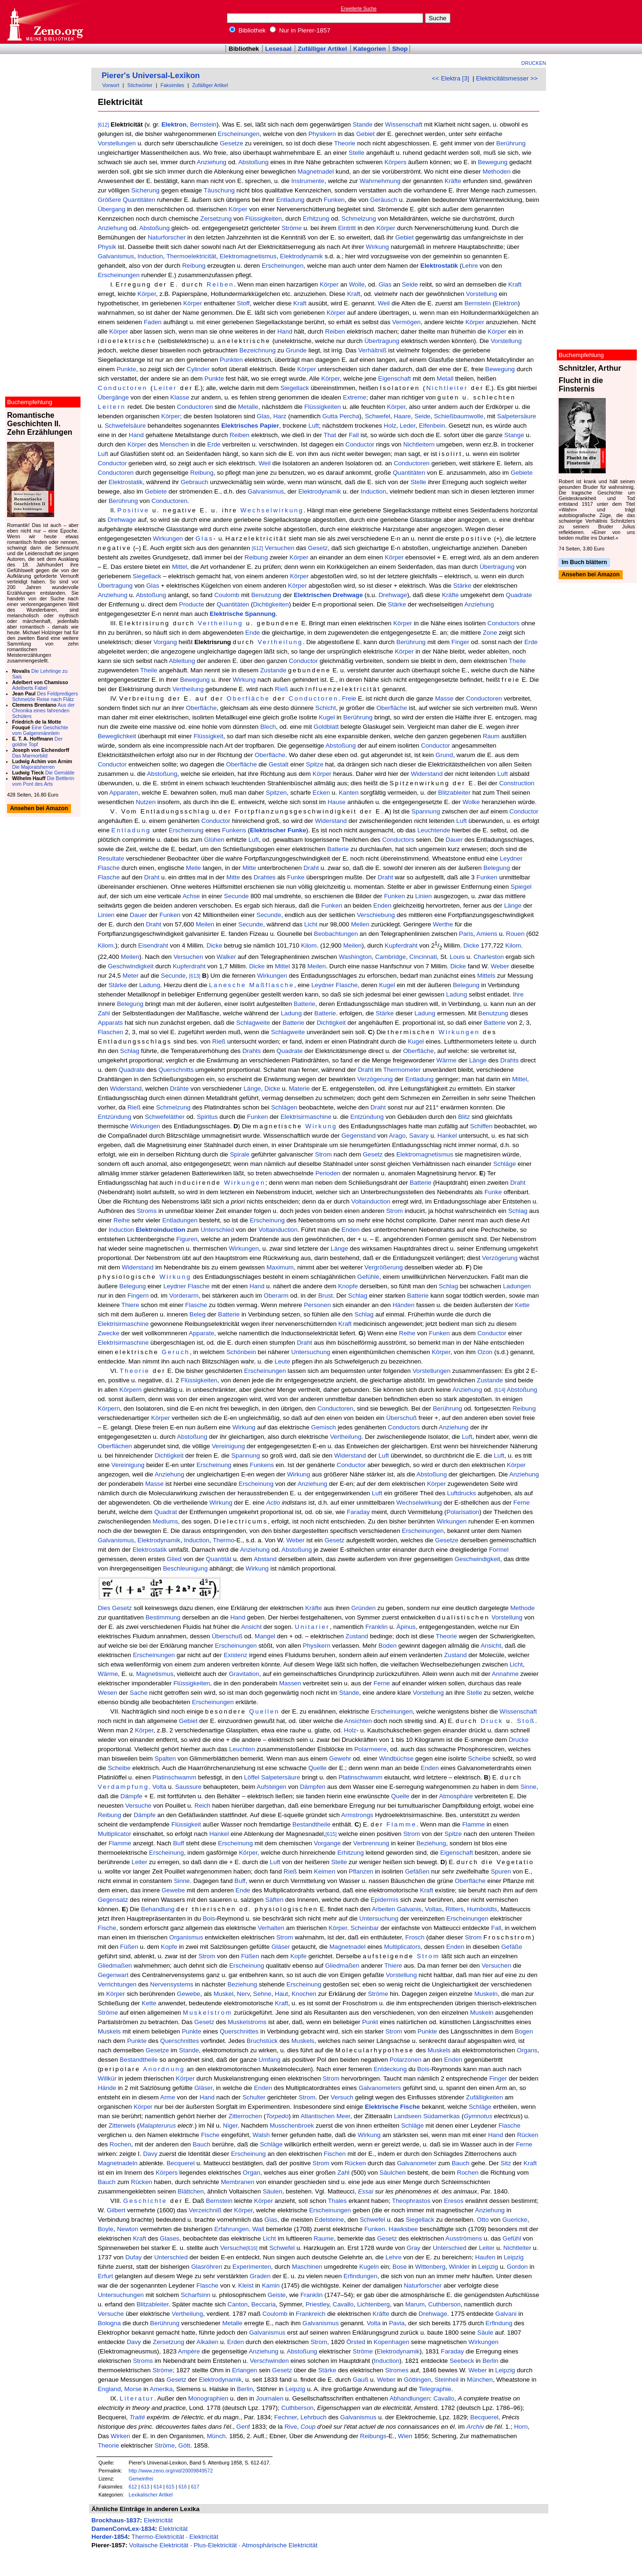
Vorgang (165, 642)
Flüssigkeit (208, 736)
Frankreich (311, 2313)
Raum (491, 736)
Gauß (360, 2379)
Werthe (443, 924)
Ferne (522, 1502)
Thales (337, 2200)
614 (157, 2486)
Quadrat (165, 1511)
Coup (307, 2426)
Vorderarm (184, 1295)
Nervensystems (171, 1984)
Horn (521, 2426)
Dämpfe (131, 1796)
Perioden (327, 1173)
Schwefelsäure (124, 425)
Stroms (147, 1210)
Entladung (290, 199)
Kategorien (369, 48)
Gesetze (231, 143)
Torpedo (277, 2116)
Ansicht (251, 1626)
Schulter (253, 2097)
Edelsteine (329, 2219)
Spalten (165, 1758)
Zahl (104, 1013)
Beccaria (263, 2304)
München (480, 2379)
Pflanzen (361, 1871)
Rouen (515, 933)
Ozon (484, 1352)
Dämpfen (312, 1786)
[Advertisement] (598, 21)
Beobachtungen (336, 933)
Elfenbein (432, 425)
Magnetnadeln (117, 2163)
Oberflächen (115, 1446)
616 (182, 2486)
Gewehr (340, 1758)
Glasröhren (206, 2266)
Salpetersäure (516, 416)
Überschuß (401, 1417)
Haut (281, 1993)
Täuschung (219, 190)
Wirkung (377, 246)
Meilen (205, 924)
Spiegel (521, 886)
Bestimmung (162, 1617)
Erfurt (105, 2276)
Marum (415, 2304)
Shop (400, 48)
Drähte (179, 1088)
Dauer (454, 839)
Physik (107, 246)
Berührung (510, 143)
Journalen (270, 2398)
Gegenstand (358, 1135)
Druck (492, 1720)
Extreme (355, 397)
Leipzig (513, 2257)
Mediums (165, 1521)
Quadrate (519, 594)
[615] (331, 1834)
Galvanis (409, 1909)
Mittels (486, 975)
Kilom (105, 945)
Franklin (376, 1626)
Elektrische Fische (392, 2106)
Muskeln (486, 1993)
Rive (290, 2426)
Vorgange (327, 1843)
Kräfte (452, 180)
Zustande (273, 670)
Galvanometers (380, 2087)
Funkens (234, 830)
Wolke (471, 801)
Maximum (280, 1267)
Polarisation (463, 1511)
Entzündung (114, 1116)
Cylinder (198, 369)
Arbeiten (383, 1909)
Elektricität (158, 2520)
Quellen (264, 1711)
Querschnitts (176, 1069)
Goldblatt (325, 726)
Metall (445, 378)
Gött (184, 2445)
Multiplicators (402, 1946)
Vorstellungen (117, 143)
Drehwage (121, 519)
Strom (323, 1154)
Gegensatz (113, 1899)
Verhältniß (372, 350)
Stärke (462, 585)
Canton (237, 2304)
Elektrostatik (439, 265)
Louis (457, 956)
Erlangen (244, 2370)
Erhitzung (316, 218)
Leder (407, 425)
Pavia (396, 2323)
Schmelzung (359, 218)
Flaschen (110, 1032)
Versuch (342, 2097)
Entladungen (180, 1220)
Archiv (475, 2426)
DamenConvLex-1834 (123, 2528)
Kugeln (369, 2266)
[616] (251, 2248)
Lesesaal (278, 48)
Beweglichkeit (117, 736)
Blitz (464, 1116)
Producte (191, 604)
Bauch (201, 2144)
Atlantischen (317, 2116)
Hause (337, 801)
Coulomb (226, 594)
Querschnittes (239, 2031)
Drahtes (265, 877)
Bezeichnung (257, 350)
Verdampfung (123, 1786)
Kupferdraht (401, 945)
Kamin (271, 2285)
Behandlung (158, 1909)
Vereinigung (228, 1446)
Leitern (112, 406)
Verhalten (271, 1927)
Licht (310, 924)
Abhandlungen (409, 2398)
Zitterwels (122, 2125)
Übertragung (381, 340)
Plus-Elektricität (215, 2545)
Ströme (291, 227)
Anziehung (211, 162)
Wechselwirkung (272, 510)
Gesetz (318, 547)
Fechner (285, 2417)
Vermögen (406, 322)
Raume (323, 2238)
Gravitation (244, 1673)
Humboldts (482, 1909)
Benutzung (266, 594)
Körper (238, 209)
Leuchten (242, 1749)
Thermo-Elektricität (157, 2536)
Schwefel (377, 416)
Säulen (272, 2191)
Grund (444, 754)
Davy (150, 2153)
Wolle (356, 284)
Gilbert (116, 2210)
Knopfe (348, 1286)
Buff (178, 1843)
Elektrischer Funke (278, 830)
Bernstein (203, 124)
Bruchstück (262, 2040)
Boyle (105, 2229)
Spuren (501, 1871)
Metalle (248, 406)
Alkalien (207, 2341)
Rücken (527, 2134)
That (330, 435)
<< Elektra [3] (450, 78)
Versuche (138, 1805)
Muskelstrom (207, 2012)
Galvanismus (116, 256)
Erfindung (499, 2323)
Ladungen (517, 1286)
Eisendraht (153, 945)
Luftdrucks (461, 1493)
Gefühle (368, 1276)
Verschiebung (376, 914)
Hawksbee (403, 2229)
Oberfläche (248, 698)
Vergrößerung (383, 1267)
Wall (258, 2229)
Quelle (317, 1767)
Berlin (490, 2360)
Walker (226, 956)
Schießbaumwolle (458, 416)
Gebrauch (195, 482)
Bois (209, 1918)
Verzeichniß (205, 2210)
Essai (365, 2191)
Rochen (120, 2144)
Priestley (317, 2304)
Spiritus (207, 1116)
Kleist (246, 2285)
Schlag (129, 1050)
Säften (274, 1899)
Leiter (165, 387)
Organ (251, 2172)
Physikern (322, 133)
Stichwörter (140, 85)
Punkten (231, 359)
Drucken (534, 63)
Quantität (218, 1559)
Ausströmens (463, 2238)
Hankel (447, 1135)
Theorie (344, 143)
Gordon (517, 2266)
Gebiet (365, 133)
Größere (109, 199)
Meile (193, 867)
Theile (517, 660)
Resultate (111, 858)
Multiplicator (114, 1833)
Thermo (223, 1540)
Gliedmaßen (115, 1965)
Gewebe (173, 1890)
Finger (460, 642)
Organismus (186, 1937)
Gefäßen (417, 1871)
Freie (349, 698)
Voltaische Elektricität (158, 2545)
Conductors (504, 623)
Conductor (360, 444)
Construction (516, 783)
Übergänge (113, 397)
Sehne (262, 1993)
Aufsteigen (271, 1786)
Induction (150, 256)
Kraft (515, 284)
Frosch (415, 1937)
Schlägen (284, 1107)
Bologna (109, 2323)
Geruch (175, 1352)
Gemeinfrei (140, 2478)
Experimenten (252, 2266)
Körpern (131, 1389)
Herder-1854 (109, 2536)
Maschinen (307, 2266)
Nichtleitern (419, 444)
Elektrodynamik (301, 256)
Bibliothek (247, 30)
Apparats (110, 1022)
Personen (317, 1304)
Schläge (504, 1163)
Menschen (174, 444)
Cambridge (390, 956)
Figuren (186, 1239)
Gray (413, 2247)
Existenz (235, 1655)
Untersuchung (310, 1352)
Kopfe (169, 1946)
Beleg (198, 1314)
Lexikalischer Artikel (150, 2494)
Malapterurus (157, 2125)
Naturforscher (167, 237)
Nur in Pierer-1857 (300, 30)
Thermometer (402, 1069)
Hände (107, 2087)
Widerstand (426, 773)
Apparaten (123, 792)
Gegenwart (113, 1974)
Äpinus (406, 1626)
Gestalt (279, 764)
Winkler (459, 2266)
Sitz (505, 2163)
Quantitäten (139, 199)
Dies (104, 1607)
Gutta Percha (341, 416)
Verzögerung (375, 1079)
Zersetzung (216, 218)
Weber (500, 966)
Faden (152, 322)
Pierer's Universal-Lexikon (151, 75)
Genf (243, 2426)
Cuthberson (444, 2304)
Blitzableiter (454, 792)
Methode (522, 1607)
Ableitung (182, 660)
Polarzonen (405, 2059)
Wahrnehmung (380, 180)
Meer (344, 2116)
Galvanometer (416, 2163)
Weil (383, 303)
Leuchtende (433, 830)
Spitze (314, 764)
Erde (213, 444)
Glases (169, 2238)
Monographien (208, 2398)
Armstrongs (357, 1814)
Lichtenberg (373, 2304)
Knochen (303, 1993)
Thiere (130, 1304)
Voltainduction (370, 1201)
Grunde (296, 350)
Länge (513, 905)
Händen (404, 1304)
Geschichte (145, 2200)
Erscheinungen (239, 133)
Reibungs (373, 2436)
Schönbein (241, 1352)
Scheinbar (365, 1927)
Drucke (519, 1739)
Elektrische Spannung (243, 613)
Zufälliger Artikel (322, 48)
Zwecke (109, 1333)
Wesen (107, 1692)
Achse (191, 896)
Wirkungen (168, 538)
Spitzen (276, 792)
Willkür (107, 2078)
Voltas (433, 1909)
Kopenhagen (391, 2341)
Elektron (173, 124)
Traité (137, 2417)
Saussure (188, 1786)
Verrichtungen (117, 1984)
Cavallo (343, 2304)
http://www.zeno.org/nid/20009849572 (170, 2470)
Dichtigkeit (331, 1022)
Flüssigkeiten (263, 218)
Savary (418, 1135)
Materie (299, 1088)
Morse (133, 2389)
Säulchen (392, 2172)
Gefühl (512, 2238)
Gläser (281, 1946)
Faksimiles (172, 85)
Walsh (261, 2134)
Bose (400, 2266)
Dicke (214, 945)
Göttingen (417, 2379)
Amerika (161, 2389)
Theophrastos (411, 2200)
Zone (490, 632)
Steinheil (446, 2379)
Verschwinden (269, 2360)
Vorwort (110, 85)
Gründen (363, 1607)
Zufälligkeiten (484, 2097)
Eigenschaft (394, 378)
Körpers (396, 162)
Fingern (138, 1295)
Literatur (137, 2398)
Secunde (236, 896)
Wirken (120, 2436)
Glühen (214, 839)
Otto (483, 2219)
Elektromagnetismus (248, 256)
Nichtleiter (447, 387)
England (109, 2389)
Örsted (355, 2341)
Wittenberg (430, 2266)
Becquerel (181, 2163)
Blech (268, 726)
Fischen (335, 2153)
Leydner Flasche (334, 985)
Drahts (251, 1050)
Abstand (265, 1559)
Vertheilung (220, 623)
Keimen (324, 1871)
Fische (107, 1927)
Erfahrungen (231, 2229)
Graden (259, 2276)
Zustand (356, 1636)
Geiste (276, 2294)
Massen (290, 1683)
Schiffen (481, 1126)
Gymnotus (478, 2116)
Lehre (470, 265)
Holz (390, 425)
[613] (195, 976)
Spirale (239, 1154)
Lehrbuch (313, 2417)
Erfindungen (360, 2276)
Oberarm (276, 1295)
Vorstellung (481, 293)
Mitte (249, 867)
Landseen (408, 2116)
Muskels (109, 2031)
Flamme (401, 1824)
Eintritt (347, 227)
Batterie (338, 849)
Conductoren (123, 387)
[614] (500, 1390)
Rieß (281, 689)
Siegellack (295, 387)
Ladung (149, 985)
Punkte (126, 369)
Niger (230, 2125)
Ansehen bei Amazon (590, 575)
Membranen (237, 2181)
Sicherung (145, 190)
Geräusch (383, 199)
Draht (311, 867)
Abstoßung (253, 162)
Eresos (453, 2200)
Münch (216, 2436)
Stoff (243, 303)
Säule (485, 2332)
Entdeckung (390, 2069)
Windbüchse (396, 1758)
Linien (423, 896)
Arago (397, 1135)
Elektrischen (312, 594)
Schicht (325, 707)
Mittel (179, 566)
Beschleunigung (185, 1568)
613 (145, 2486)
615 (170, 2486)
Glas (384, 284)
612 (132, 2486)
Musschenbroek (292, 2125)
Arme (167, 2097)
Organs (527, 2050)
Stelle (356, 152)
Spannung (425, 811)
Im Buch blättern (584, 562)
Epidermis (384, 1899)
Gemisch (323, 1427)
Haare (402, 416)
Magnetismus (154, 1673)
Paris (466, 933)
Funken (334, 199)
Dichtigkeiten (271, 604)
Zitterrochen (245, 2116)
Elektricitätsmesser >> (507, 78)
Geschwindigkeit (130, 966)
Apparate (201, 1333)
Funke (296, 877)
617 (195, 2486)
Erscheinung (186, 830)
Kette (522, 1304)
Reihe (121, 1220)
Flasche (109, 877)
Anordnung (164, 2069)
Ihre (518, 994)
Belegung (496, 867)
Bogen (524, 2031)
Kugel (327, 717)
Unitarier (312, 1626)
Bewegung (492, 162)
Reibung (194, 265)
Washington (355, 956)
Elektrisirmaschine (306, 1116)
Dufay (133, 2257)
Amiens (486, 933)
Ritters (454, 1909)
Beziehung (431, 1843)
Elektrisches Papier (250, 425)
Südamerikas (441, 2116)
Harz (279, 416)
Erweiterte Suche (359, 8)
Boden (387, 1645)
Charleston (488, 956)
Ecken (321, 792)
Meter (130, 975)
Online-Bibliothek (44, 22)
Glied (174, 1559)
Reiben (220, 284)
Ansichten (358, 1720)
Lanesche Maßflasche (251, 985)
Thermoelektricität (191, 256)
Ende (252, 632)
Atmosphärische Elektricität (280, 2545)
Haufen (485, 2257)
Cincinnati (423, 956)
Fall (354, 435)
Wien (405, 2436)
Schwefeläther (165, 1116)
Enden (382, 905)
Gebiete (522, 472)
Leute (282, 1361)
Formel (498, 1549)
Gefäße (511, 1946)
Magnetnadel (315, 171)
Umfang (269, 2059)
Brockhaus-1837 (115, 2520)
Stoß (526, 1720)
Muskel (223, 1993)
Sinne (529, 1786)
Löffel (251, 1777)
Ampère (189, 2351)
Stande (362, 124)
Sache (139, 1692)
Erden (235, 2341)
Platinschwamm (174, 1777)
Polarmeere (370, 1749)
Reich (202, 1805)
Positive (133, 510)
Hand (284, 331)
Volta (159, 1786)
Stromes (397, 2370)
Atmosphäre (456, 1796)
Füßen (129, 1946)
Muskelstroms (247, 2022)
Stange (514, 435)
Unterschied (217, 1229)
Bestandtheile (311, 1824)
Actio (273, 1502)
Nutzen (145, 801)
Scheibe (479, 1758)
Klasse (179, 397)
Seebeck (461, 2360)
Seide (410, 284)
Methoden (496, 171)
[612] (103, 125)
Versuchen (279, 547)
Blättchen (190, 2191)
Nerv (243, 1993)
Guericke (514, 2219)
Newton (127, 2229)
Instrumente (307, 180)
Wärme (446, 1060)
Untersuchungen (121, 2294)
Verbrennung (371, 1843)
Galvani (505, 2313)
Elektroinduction (160, 1229)
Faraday (358, 1511)
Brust (325, 1295)
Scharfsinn (195, 2294)
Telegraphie (435, 2389)
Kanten (349, 792)
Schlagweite (253, 1022)
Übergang (112, 209)
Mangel (265, 1636)
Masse (444, 698)
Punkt (370, 2022)
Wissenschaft (403, 124)
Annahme (505, 1673)
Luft (313, 425)
